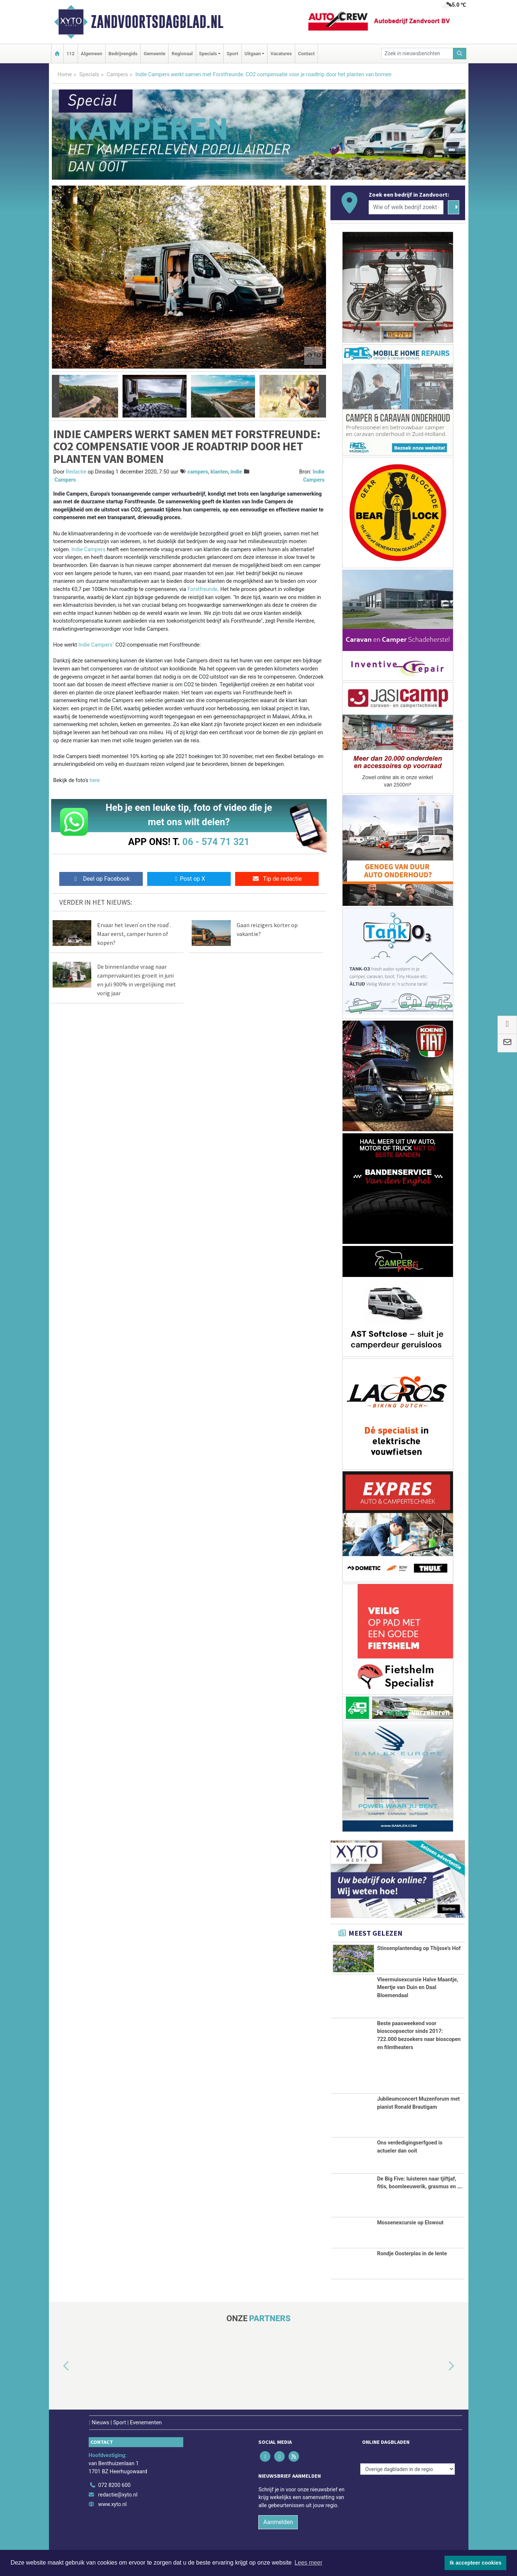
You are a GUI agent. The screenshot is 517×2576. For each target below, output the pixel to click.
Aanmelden (278, 2522)
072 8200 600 (114, 2485)
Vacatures (281, 53)
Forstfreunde (202, 589)
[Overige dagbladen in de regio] (407, 2469)
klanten (219, 472)
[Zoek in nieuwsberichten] (417, 53)
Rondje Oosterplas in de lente (412, 2254)
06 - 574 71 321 (216, 841)
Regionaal (181, 53)
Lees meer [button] (308, 2562)
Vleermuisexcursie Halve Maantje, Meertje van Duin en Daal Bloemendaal (417, 1987)
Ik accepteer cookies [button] (476, 2563)
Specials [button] (208, 53)
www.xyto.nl (112, 2504)
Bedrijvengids (123, 53)
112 (71, 53)
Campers (117, 74)
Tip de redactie (277, 878)
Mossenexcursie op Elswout (410, 2222)
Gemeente (154, 53)
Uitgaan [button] (253, 53)
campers (197, 472)
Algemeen (91, 53)
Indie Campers (88, 549)
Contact (306, 53)
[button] (55, 396)
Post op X (189, 878)
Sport (232, 53)
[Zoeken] (459, 53)
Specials (89, 74)
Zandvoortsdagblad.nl (157, 21)
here (95, 780)
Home (65, 74)
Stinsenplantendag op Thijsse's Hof (419, 1948)
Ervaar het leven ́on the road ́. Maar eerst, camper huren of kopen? (134, 933)
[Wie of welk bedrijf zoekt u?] (406, 207)
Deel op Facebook (101, 878)
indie (236, 472)
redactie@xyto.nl (118, 2494)
